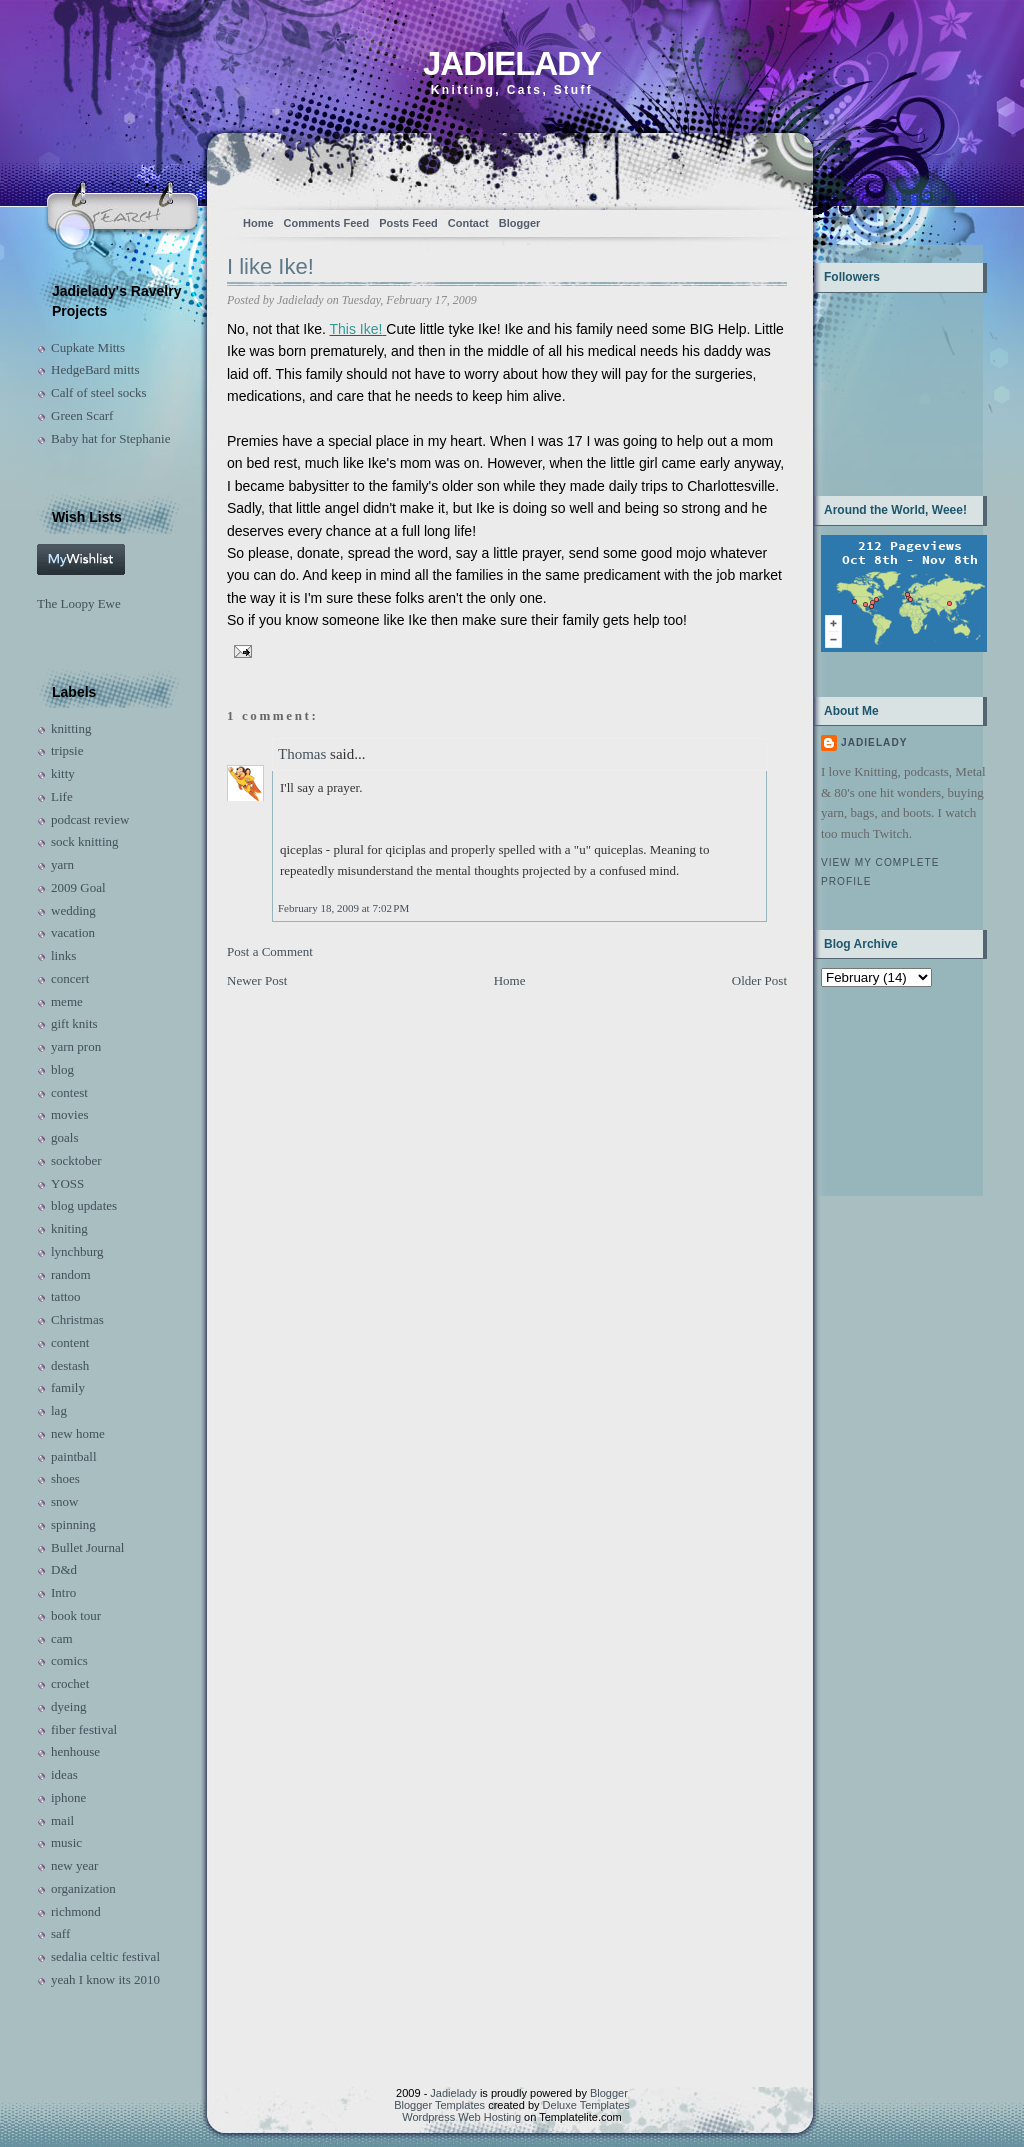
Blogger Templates (439, 2105)
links (63, 955)
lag (59, 1410)
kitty (63, 773)
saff (60, 1933)
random (71, 1274)
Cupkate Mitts (88, 347)
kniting (69, 1228)
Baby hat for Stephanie (111, 438)
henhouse (75, 1751)
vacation (73, 932)
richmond (76, 1911)
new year (74, 1865)
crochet (70, 1683)
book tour (76, 1615)
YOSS (67, 1183)
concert (70, 978)
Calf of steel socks (99, 392)
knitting (71, 728)
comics (69, 1660)
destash (70, 1365)
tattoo (66, 1296)
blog (62, 1069)
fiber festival (84, 1729)
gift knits (74, 1023)
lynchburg (77, 1251)
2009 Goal (78, 887)
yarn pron (76, 1046)
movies (70, 1114)
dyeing (68, 1706)
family (68, 1387)
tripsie (67, 750)
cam (62, 1638)
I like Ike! (270, 266)
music (66, 1842)
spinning (73, 1524)
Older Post (759, 980)
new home (78, 1433)
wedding (73, 910)
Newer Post (257, 980)
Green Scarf (82, 415)
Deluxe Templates (586, 2105)
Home (258, 223)
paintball (74, 1456)
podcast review (90, 819)
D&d (64, 1569)
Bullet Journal (87, 1547)
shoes (65, 1478)
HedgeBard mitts (95, 369)
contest (69, 1092)
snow (64, 1501)
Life (62, 796)
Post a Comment (270, 951)
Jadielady (512, 63)
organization (83, 1888)
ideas (64, 1774)
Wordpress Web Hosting (461, 2117)
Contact (468, 223)
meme (67, 1001)
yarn (62, 864)
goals (64, 1137)
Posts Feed (408, 223)
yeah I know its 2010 (105, 1979)
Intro (63, 1592)
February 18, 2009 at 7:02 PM (343, 908)
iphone (68, 1797)
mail (62, 1820)
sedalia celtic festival (105, 1956)
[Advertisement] (883, 1089)
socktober (76, 1160)
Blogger (520, 223)
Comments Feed (327, 223)
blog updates (84, 1205)
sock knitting (85, 841)
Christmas (77, 1319)
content (70, 1342)
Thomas (302, 754)
